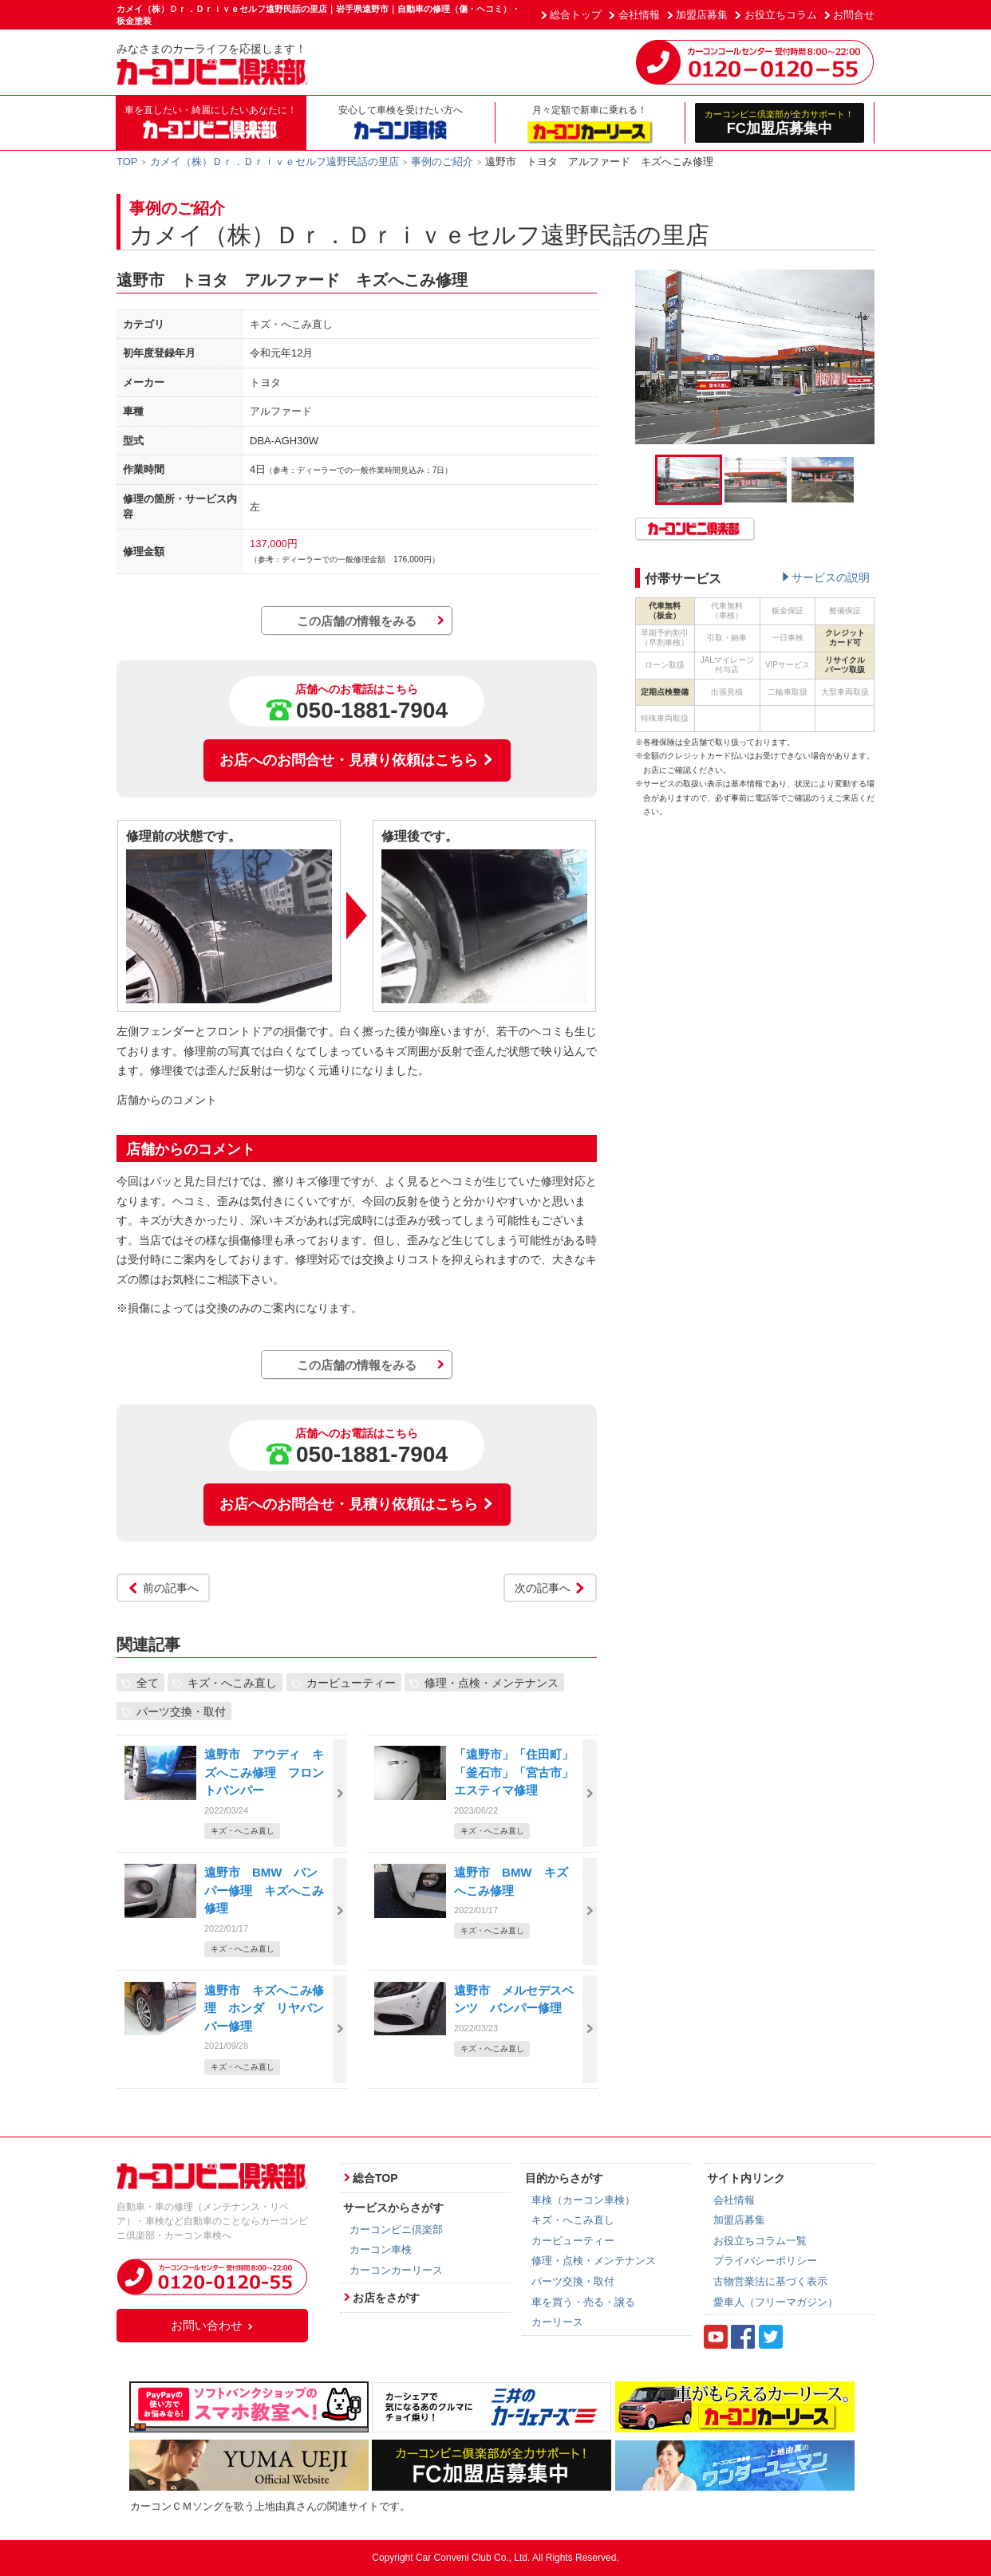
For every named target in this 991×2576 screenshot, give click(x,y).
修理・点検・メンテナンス (491, 1682)
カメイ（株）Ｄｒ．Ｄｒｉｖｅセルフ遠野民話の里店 (274, 161)
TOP (127, 161)
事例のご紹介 (442, 161)
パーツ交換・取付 (181, 1710)
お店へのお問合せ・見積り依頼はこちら (356, 760)
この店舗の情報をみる (357, 621)
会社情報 (639, 15)
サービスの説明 (831, 577)
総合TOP (375, 2178)
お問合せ (854, 15)
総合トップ (576, 15)
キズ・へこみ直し (232, 1682)
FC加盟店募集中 (780, 122)
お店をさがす (386, 2297)
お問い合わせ (212, 2325)
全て (147, 1682)
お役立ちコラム (780, 15)
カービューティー (351, 1682)
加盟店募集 (702, 15)
